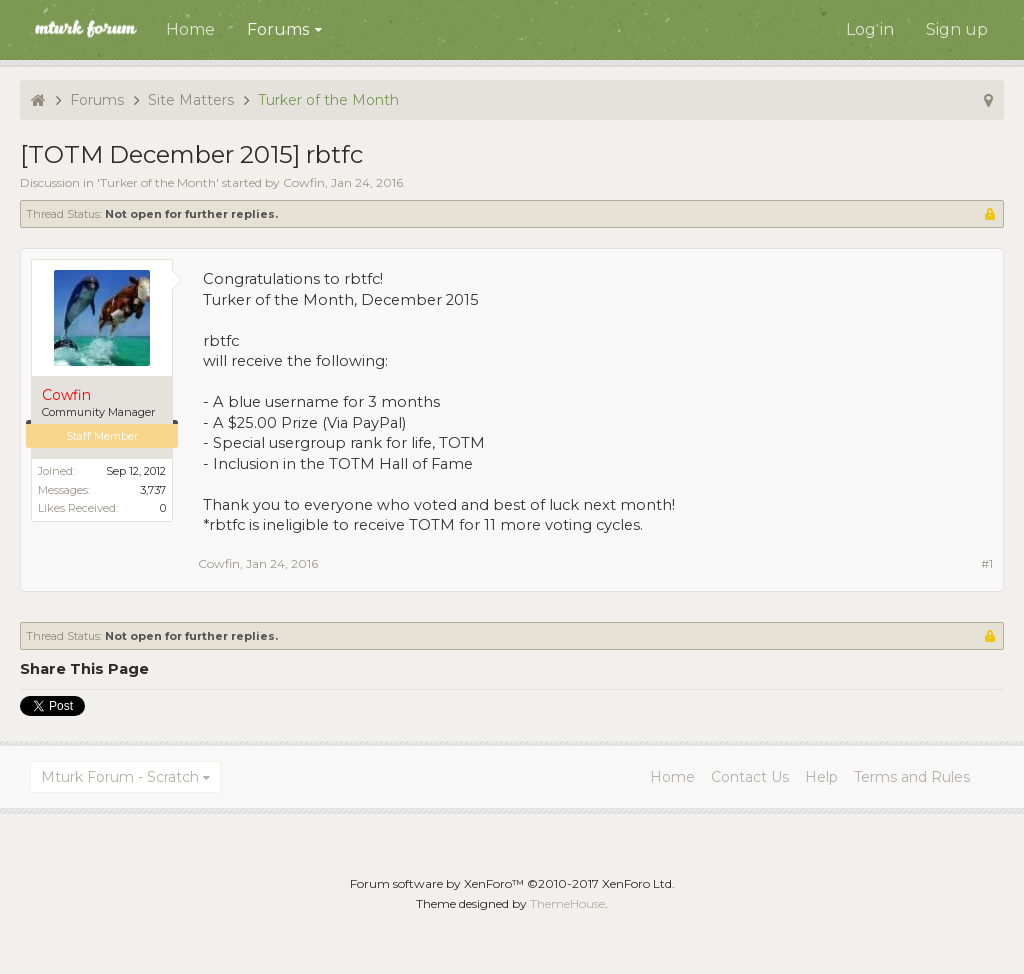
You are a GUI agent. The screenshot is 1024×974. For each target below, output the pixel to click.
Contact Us (750, 777)
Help (821, 777)
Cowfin (304, 182)
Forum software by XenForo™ (512, 883)
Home (190, 29)
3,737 (153, 490)
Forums (278, 29)
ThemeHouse (567, 903)
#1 (987, 563)
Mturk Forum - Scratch (120, 777)
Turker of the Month (158, 182)
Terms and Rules (912, 777)
